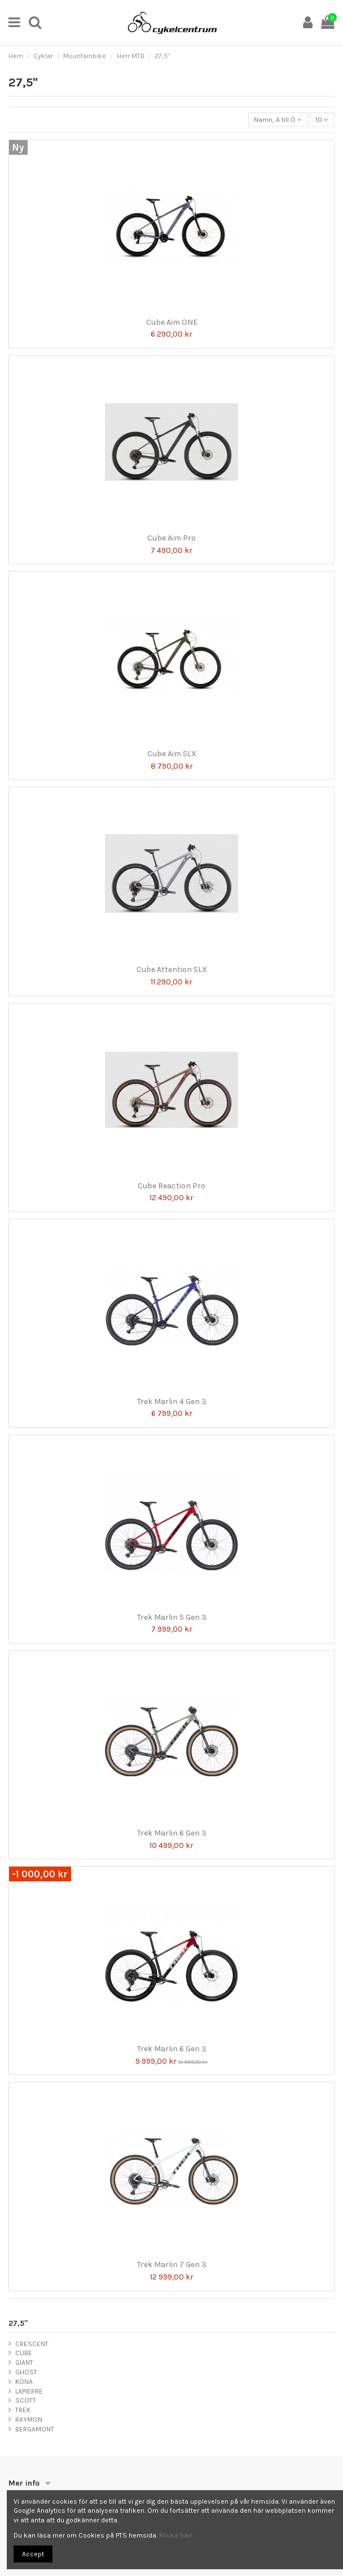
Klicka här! (175, 2535)
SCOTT (25, 2400)
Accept (33, 2554)
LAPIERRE (29, 2391)
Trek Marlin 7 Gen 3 (171, 2264)
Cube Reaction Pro (171, 1186)
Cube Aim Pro (171, 538)
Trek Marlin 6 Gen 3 (171, 1833)
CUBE (23, 2353)
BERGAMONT (34, 2429)
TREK (22, 2410)
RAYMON (28, 2420)
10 (321, 120)
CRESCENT (32, 2344)
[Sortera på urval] (278, 119)
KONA (24, 2382)
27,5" (18, 2323)
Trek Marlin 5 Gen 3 (171, 1617)
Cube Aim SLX (171, 754)
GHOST (26, 2372)
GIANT (24, 2362)
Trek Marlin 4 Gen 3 (171, 1401)
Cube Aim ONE (171, 322)
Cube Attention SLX (172, 969)
